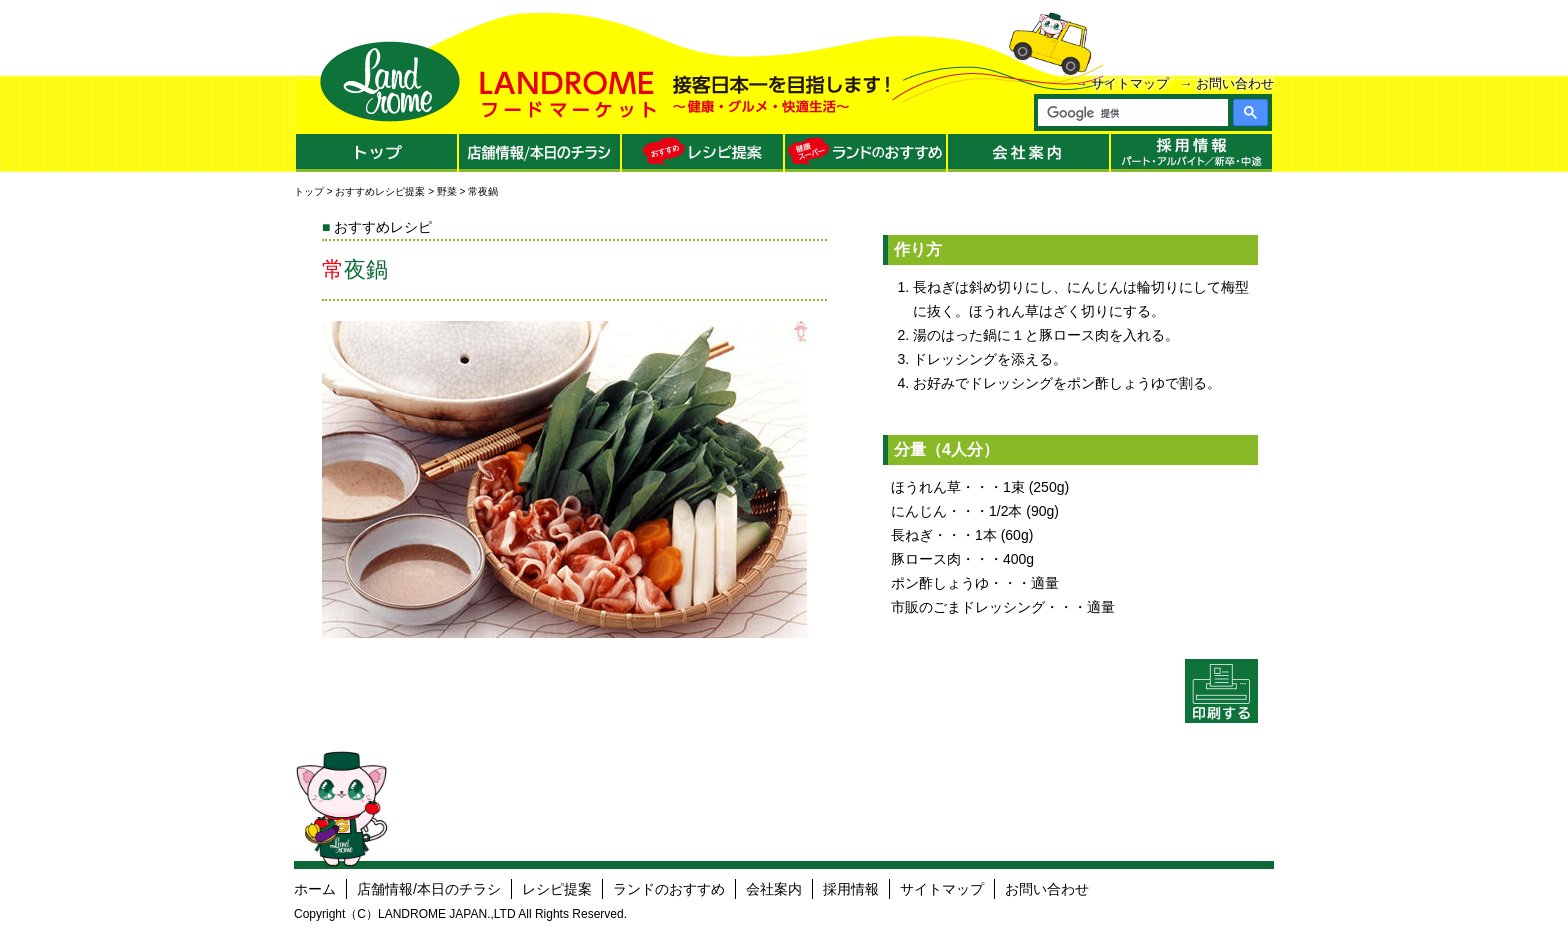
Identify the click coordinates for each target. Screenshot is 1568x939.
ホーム (315, 889)
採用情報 (851, 889)
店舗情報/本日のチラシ (429, 889)
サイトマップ (1130, 83)
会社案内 (774, 889)
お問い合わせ (1235, 83)
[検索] (1132, 113)
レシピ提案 (557, 889)
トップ (309, 191)
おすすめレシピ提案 (380, 191)
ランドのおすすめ (669, 889)
